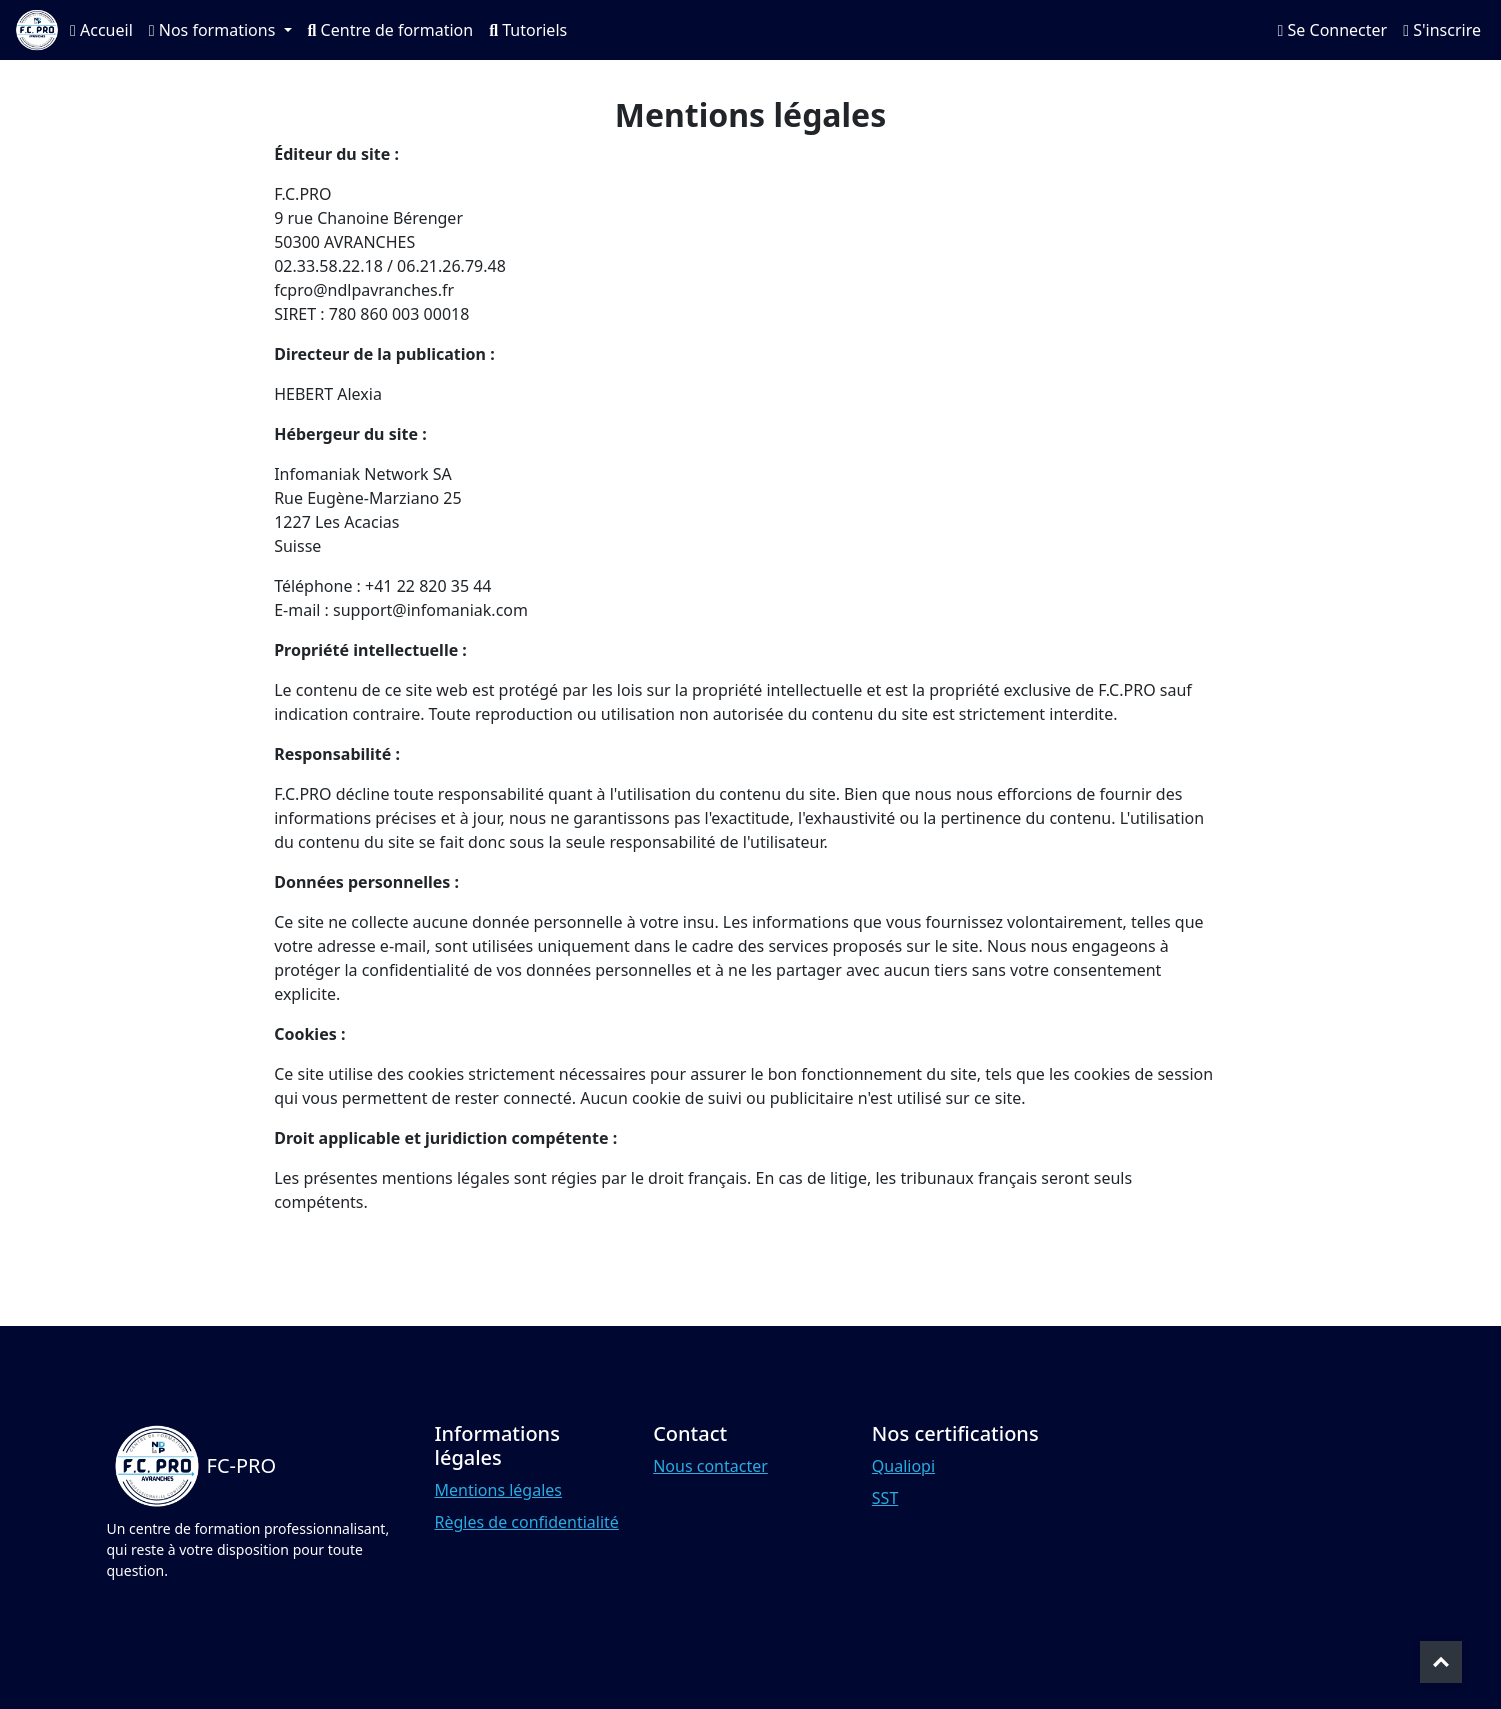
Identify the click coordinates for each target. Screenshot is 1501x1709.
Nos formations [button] (214, 30)
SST (885, 1498)
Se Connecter (1333, 30)
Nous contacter (710, 1466)
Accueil (101, 30)
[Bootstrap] (192, 1465)
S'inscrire (1442, 30)
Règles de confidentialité (527, 1522)
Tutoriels (528, 30)
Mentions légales (499, 1490)
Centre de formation (391, 30)
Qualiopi (903, 1466)
